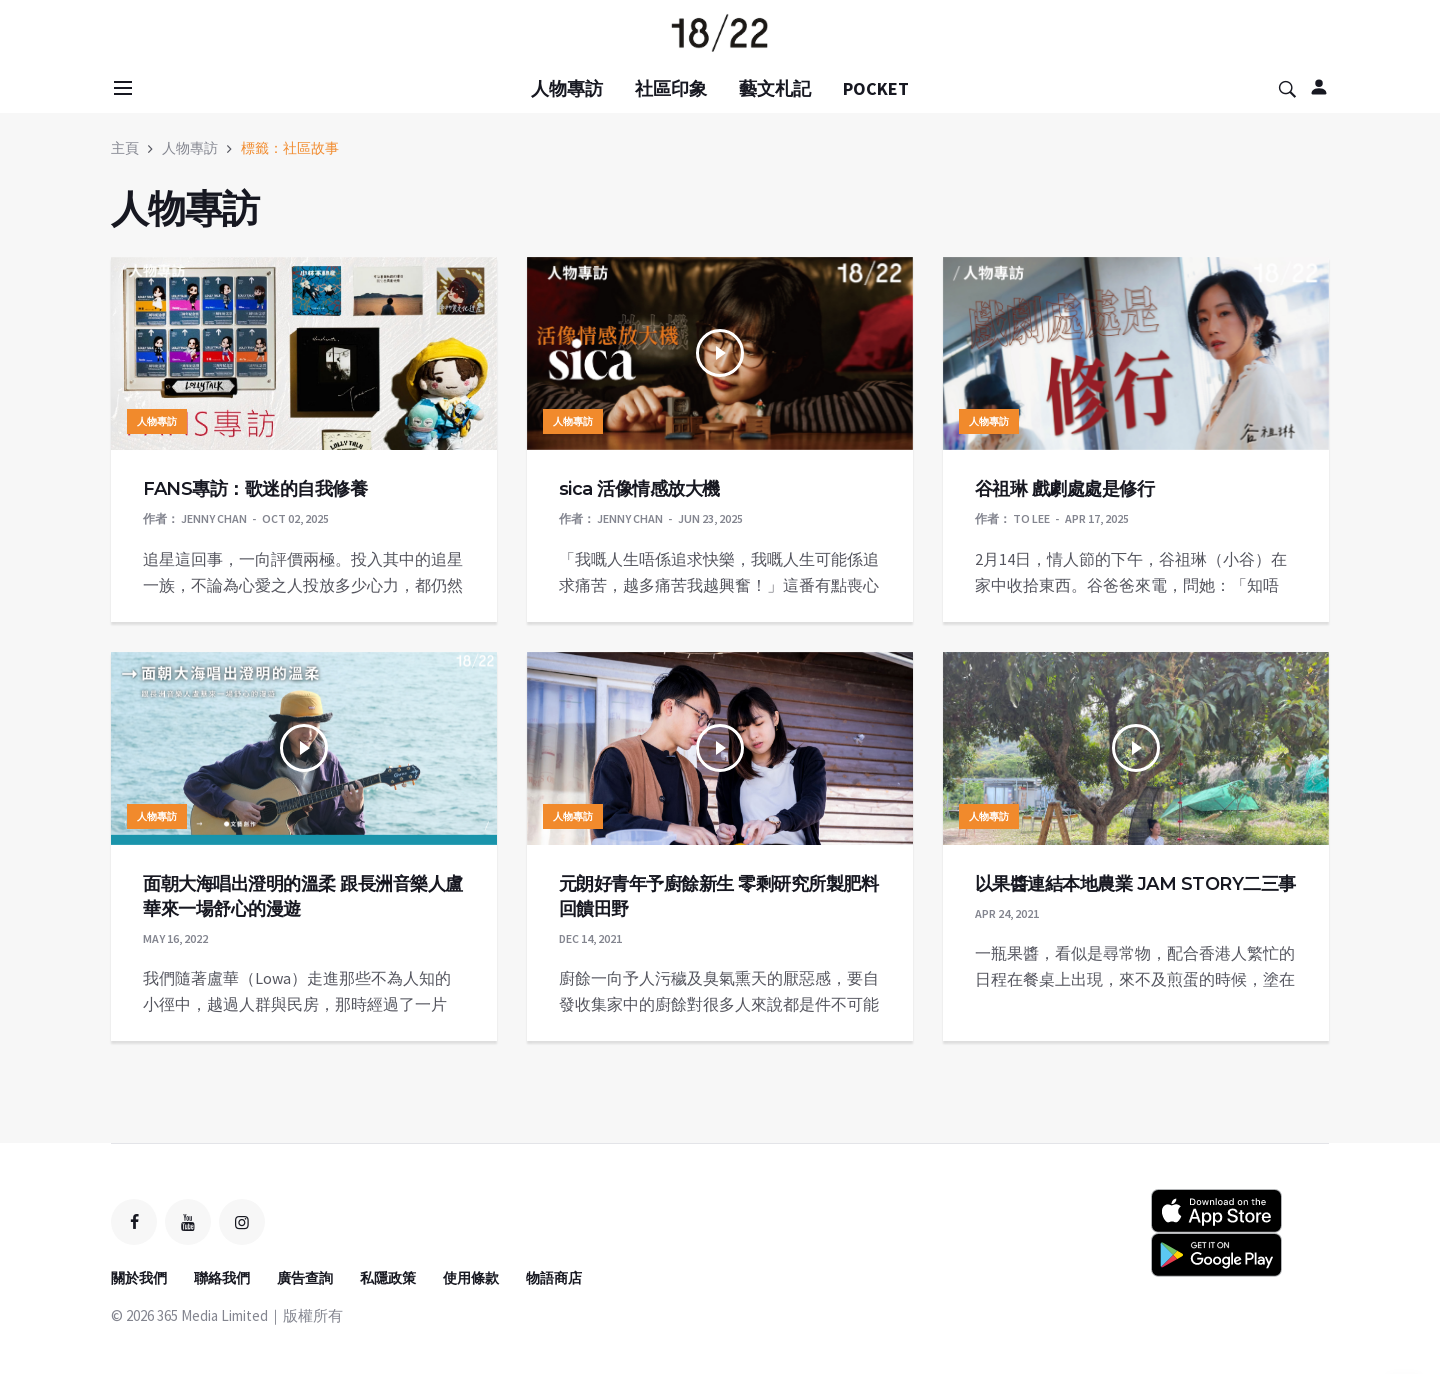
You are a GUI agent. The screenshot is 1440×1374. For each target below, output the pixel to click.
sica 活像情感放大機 (639, 489)
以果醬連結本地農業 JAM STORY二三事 (1135, 884)
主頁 (125, 148)
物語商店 (554, 1278)
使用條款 (471, 1278)
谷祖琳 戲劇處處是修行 (1065, 489)
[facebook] (134, 1222)
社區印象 (671, 88)
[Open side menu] (120, 88)
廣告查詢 (305, 1278)
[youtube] (188, 1222)
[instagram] (242, 1222)
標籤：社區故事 (290, 148)
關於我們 (139, 1278)
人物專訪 (567, 88)
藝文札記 (775, 88)
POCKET (876, 88)
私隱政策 (388, 1278)
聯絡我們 (222, 1278)
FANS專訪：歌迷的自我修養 (255, 489)
